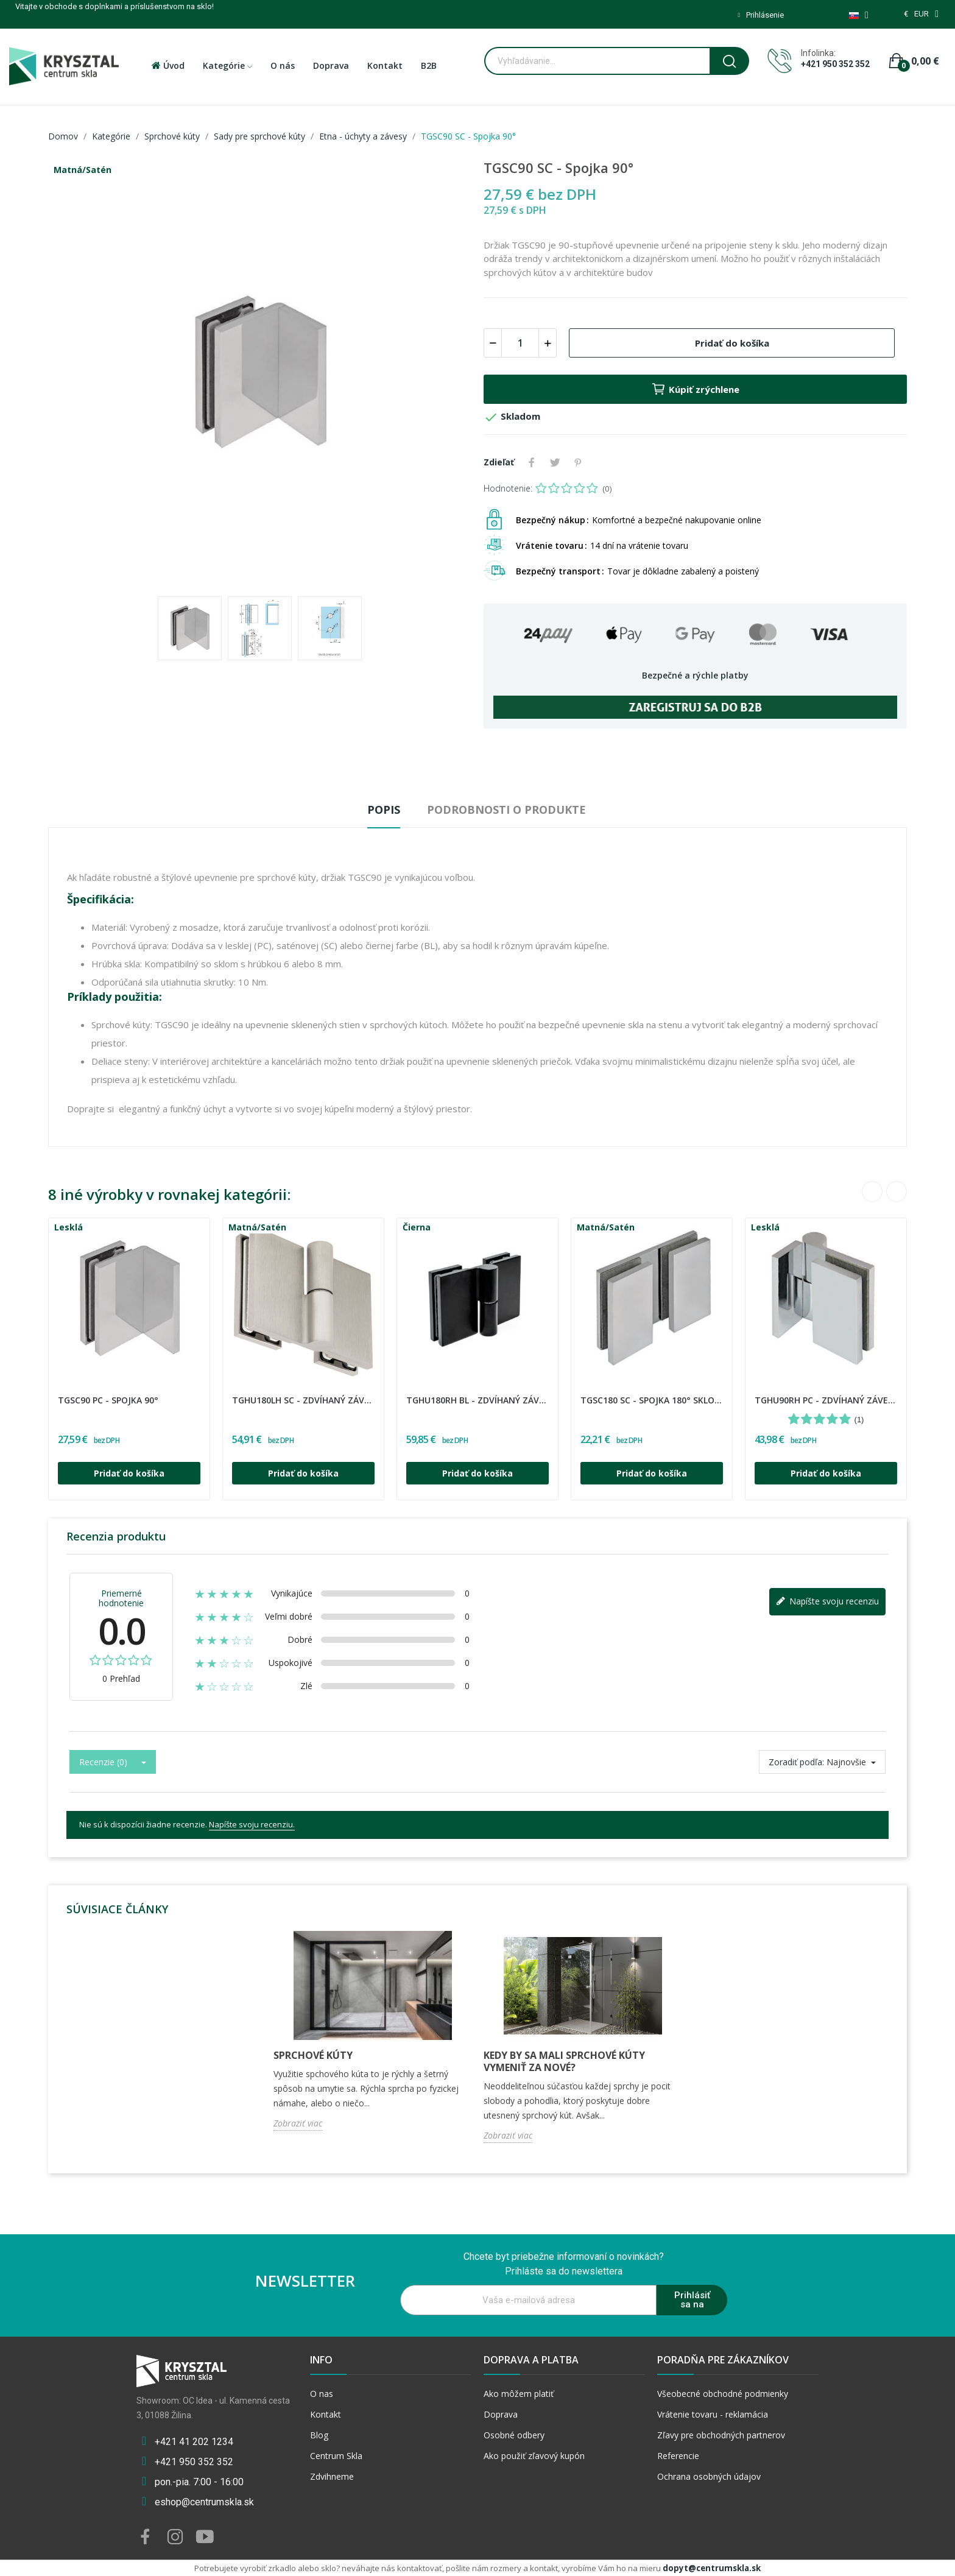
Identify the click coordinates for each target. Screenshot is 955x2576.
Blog (319, 2435)
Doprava (501, 2414)
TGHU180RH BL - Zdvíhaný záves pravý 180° (477, 1400)
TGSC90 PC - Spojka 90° (108, 1400)
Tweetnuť (554, 462)
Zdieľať (531, 462)
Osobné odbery (514, 2435)
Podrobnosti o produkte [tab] (506, 809)
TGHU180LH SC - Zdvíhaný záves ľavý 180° (303, 1400)
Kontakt (325, 2414)
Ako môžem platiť (519, 2393)
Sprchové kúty (313, 2055)
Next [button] (896, 1191)
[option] (259, 372)
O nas (321, 2393)
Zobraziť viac (297, 2123)
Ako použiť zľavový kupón (534, 2455)
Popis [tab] (383, 809)
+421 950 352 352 (835, 64)
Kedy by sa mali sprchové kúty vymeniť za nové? (564, 2061)
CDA (60, 1392)
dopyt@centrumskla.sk (712, 2568)
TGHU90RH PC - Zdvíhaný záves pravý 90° (826, 1400)
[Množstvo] (520, 343)
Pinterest (578, 462)
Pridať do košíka (732, 343)
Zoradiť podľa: (796, 1762)
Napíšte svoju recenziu (827, 1601)
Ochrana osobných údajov (709, 2476)
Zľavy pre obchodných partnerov (721, 2435)
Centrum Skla (336, 2455)
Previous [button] (872, 1191)
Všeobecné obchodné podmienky (722, 2393)
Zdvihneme (332, 2476)
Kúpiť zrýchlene (695, 389)
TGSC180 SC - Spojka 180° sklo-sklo (651, 1400)
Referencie (678, 2455)
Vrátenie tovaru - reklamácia (712, 2414)
